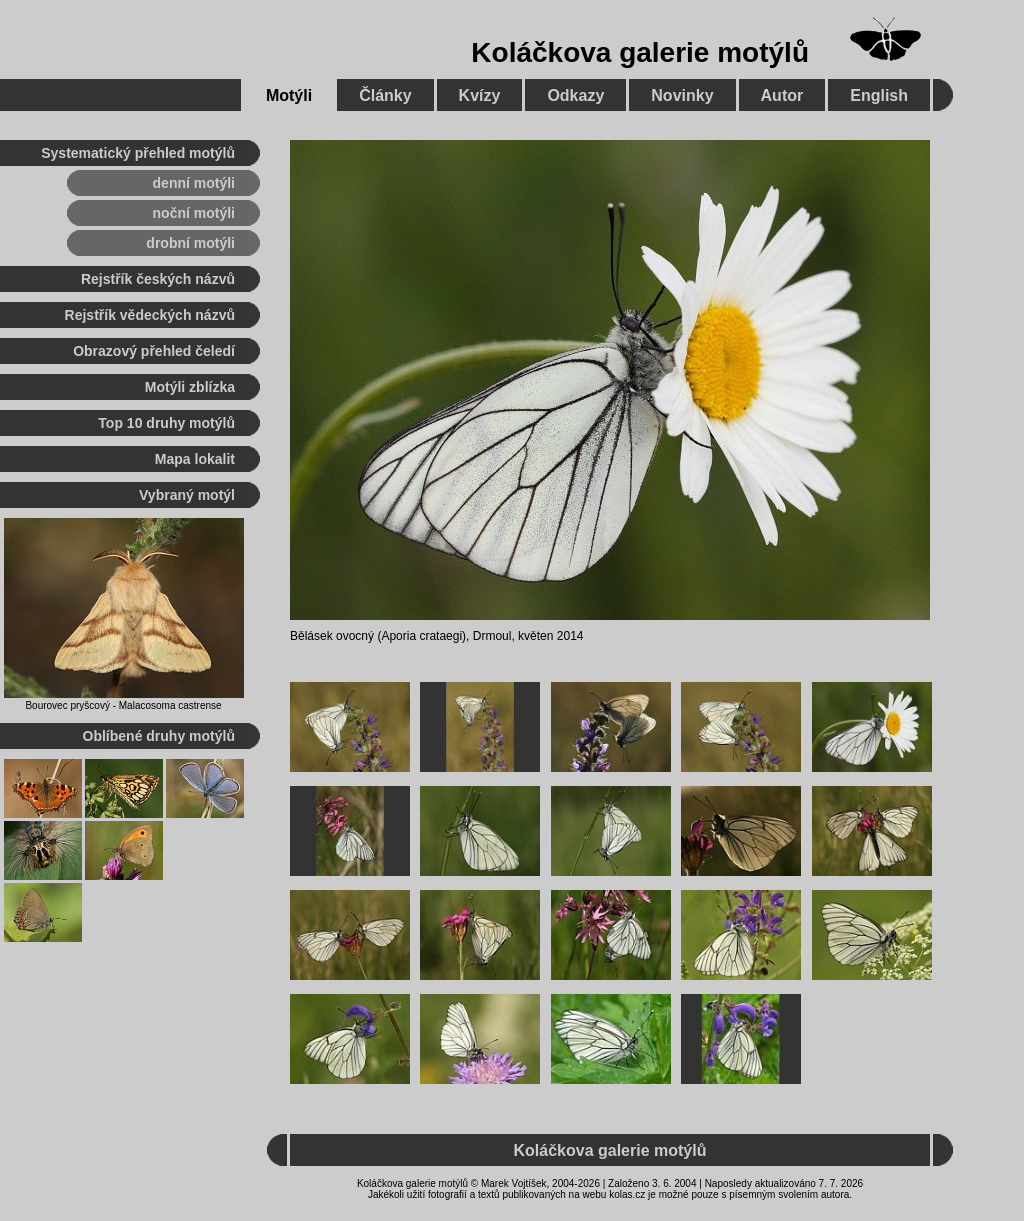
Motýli (289, 95)
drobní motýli (190, 243)
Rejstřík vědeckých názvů (150, 315)
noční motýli (194, 213)
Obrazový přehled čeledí (154, 351)
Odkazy (575, 95)
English (879, 95)
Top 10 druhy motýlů (166, 423)
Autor (782, 95)
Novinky (682, 95)
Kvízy (480, 95)
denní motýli (194, 183)
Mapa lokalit (195, 459)
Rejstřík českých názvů (158, 279)
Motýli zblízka (190, 387)
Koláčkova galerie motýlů (640, 52)
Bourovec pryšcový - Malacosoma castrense (123, 705)
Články (385, 95)
